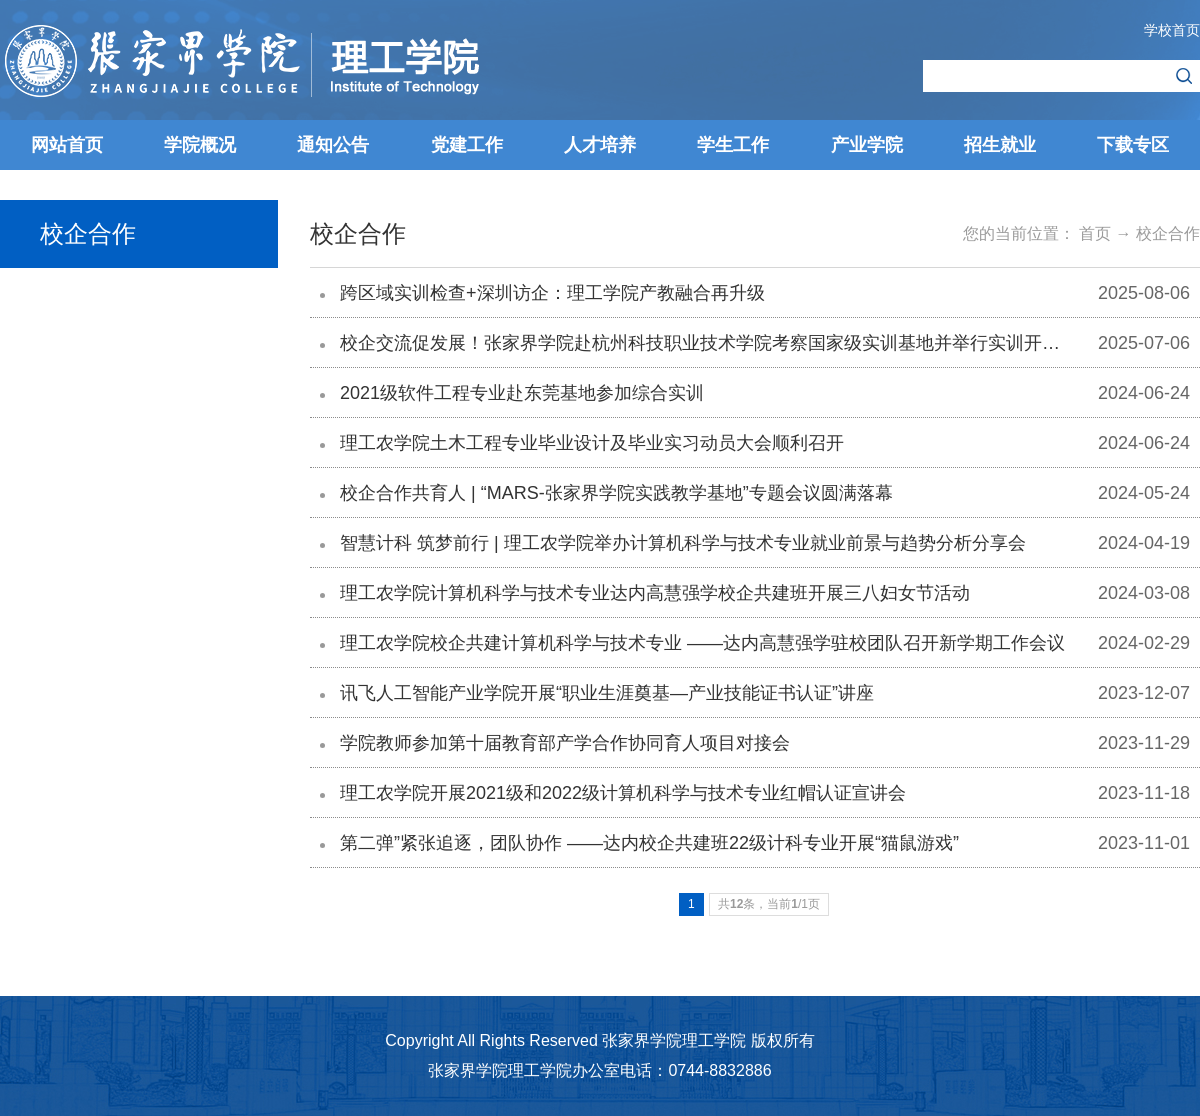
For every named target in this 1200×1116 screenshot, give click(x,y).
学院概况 (200, 145)
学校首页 (1172, 30)
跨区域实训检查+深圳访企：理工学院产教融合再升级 (552, 293)
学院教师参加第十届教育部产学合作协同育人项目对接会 (565, 743)
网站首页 (67, 145)
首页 (1095, 233)
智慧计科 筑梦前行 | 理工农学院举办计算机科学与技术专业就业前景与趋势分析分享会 (683, 543)
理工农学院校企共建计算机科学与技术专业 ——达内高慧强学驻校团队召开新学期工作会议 (702, 643)
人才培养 (600, 145)
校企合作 (1168, 233)
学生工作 (733, 145)
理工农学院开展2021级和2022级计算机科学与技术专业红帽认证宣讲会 (623, 793)
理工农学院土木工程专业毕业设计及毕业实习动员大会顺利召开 (592, 443)
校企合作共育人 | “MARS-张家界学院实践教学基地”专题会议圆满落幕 (616, 493)
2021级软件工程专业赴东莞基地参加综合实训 (522, 393)
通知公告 (333, 145)
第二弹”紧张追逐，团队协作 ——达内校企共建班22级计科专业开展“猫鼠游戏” (649, 843)
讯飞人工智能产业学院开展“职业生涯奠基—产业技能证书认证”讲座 (607, 693)
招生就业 (1000, 145)
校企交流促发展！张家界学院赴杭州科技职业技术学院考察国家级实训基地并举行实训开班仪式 (718, 343)
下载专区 (1133, 145)
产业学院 (867, 145)
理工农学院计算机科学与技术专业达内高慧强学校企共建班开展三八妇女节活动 (655, 593)
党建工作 (467, 145)
